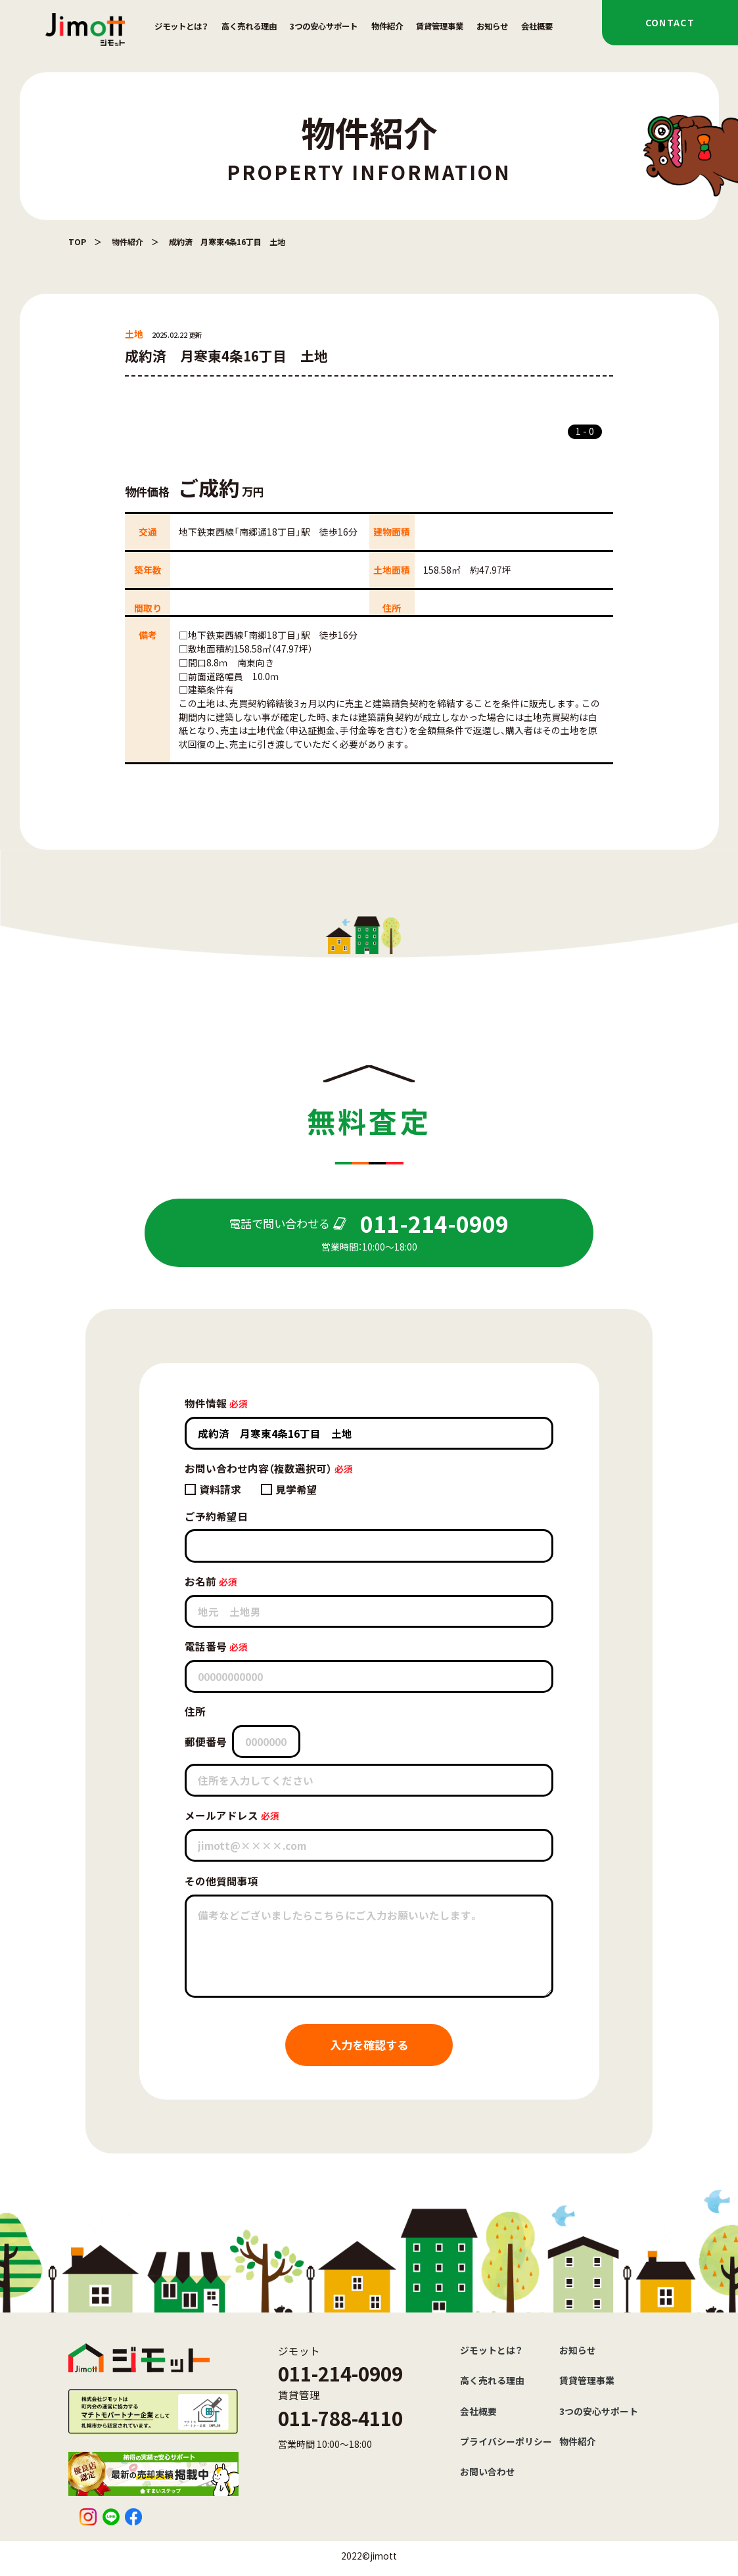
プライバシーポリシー (506, 2441)
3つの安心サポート (323, 26)
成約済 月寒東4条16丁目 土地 (227, 241)
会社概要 (537, 26)
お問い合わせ (487, 2471)
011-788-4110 (340, 2417)
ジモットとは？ (181, 26)
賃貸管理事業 (439, 26)
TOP (77, 241)
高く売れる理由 (249, 26)
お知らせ (492, 26)
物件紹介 (387, 26)
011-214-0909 (340, 2373)
